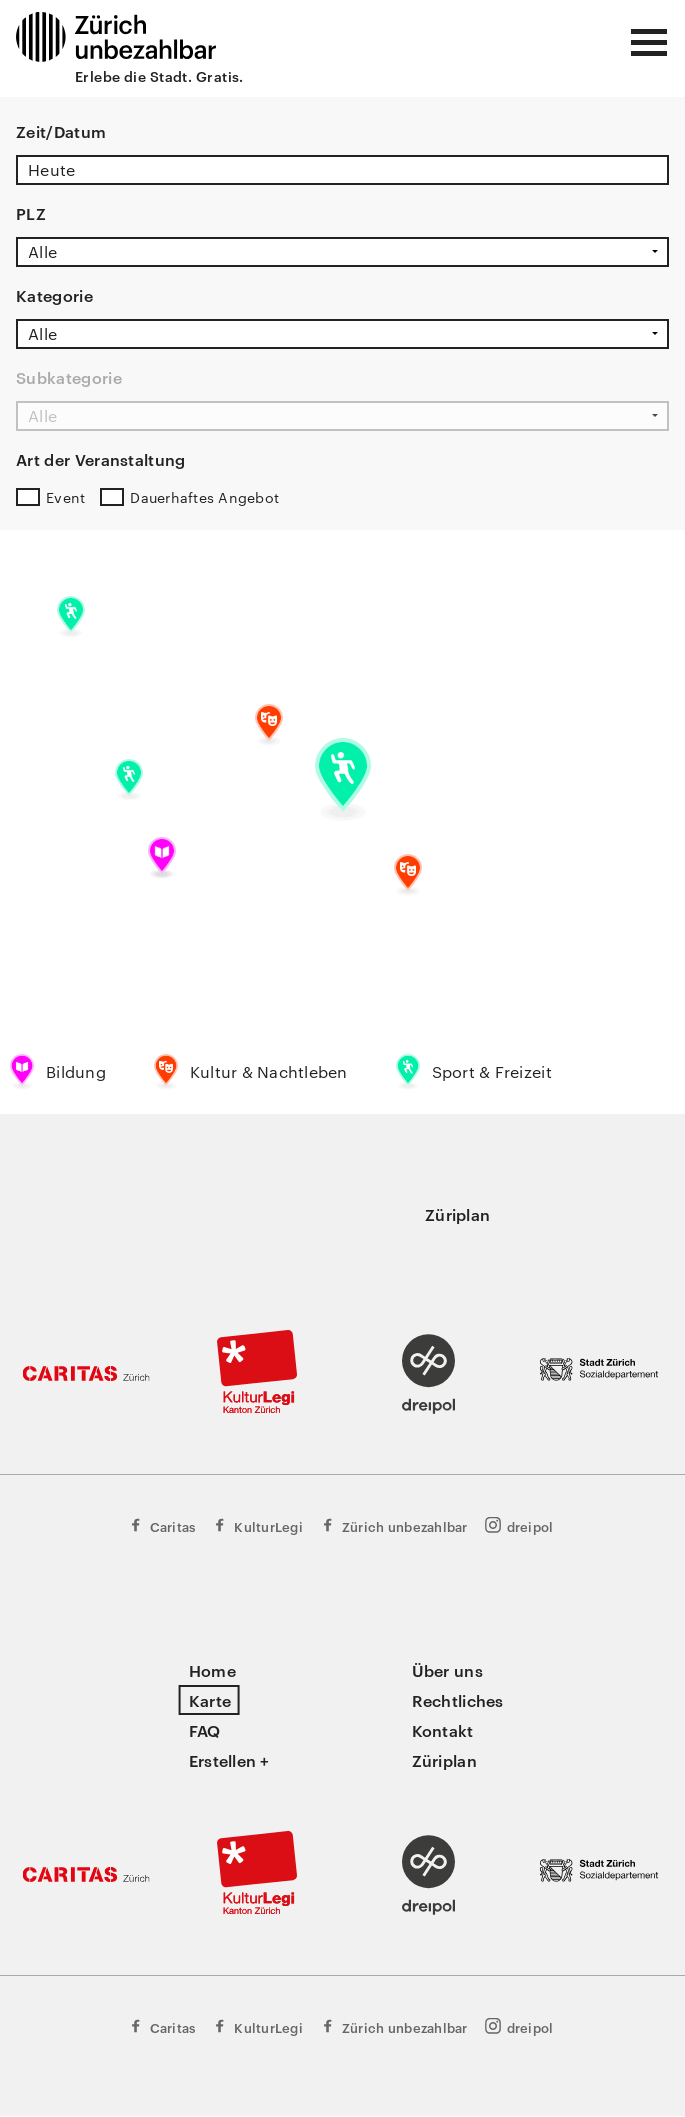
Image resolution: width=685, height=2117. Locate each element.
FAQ (205, 1730)
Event (65, 497)
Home (212, 1670)
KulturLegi (257, 1525)
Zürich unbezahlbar (393, 1525)
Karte (210, 1700)
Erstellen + (229, 1760)
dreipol (519, 1525)
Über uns (447, 1670)
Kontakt (443, 1730)
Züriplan (457, 1214)
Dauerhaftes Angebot (204, 497)
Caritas (161, 1525)
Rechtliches (458, 1700)
